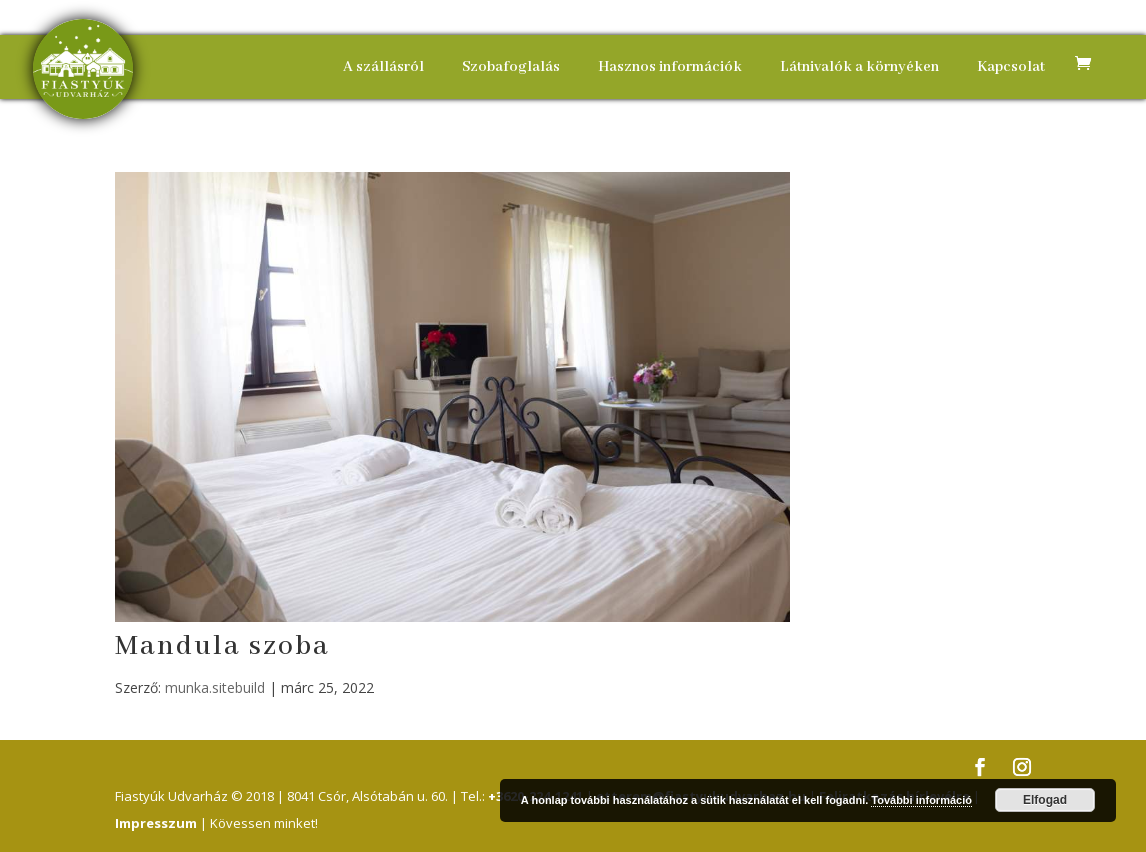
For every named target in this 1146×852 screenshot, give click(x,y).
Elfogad (1045, 800)
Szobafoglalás (511, 67)
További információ (921, 800)
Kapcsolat (1011, 67)
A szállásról (383, 67)
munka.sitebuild (215, 687)
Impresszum (156, 823)
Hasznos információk (670, 67)
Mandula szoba (222, 646)
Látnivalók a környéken (859, 67)
